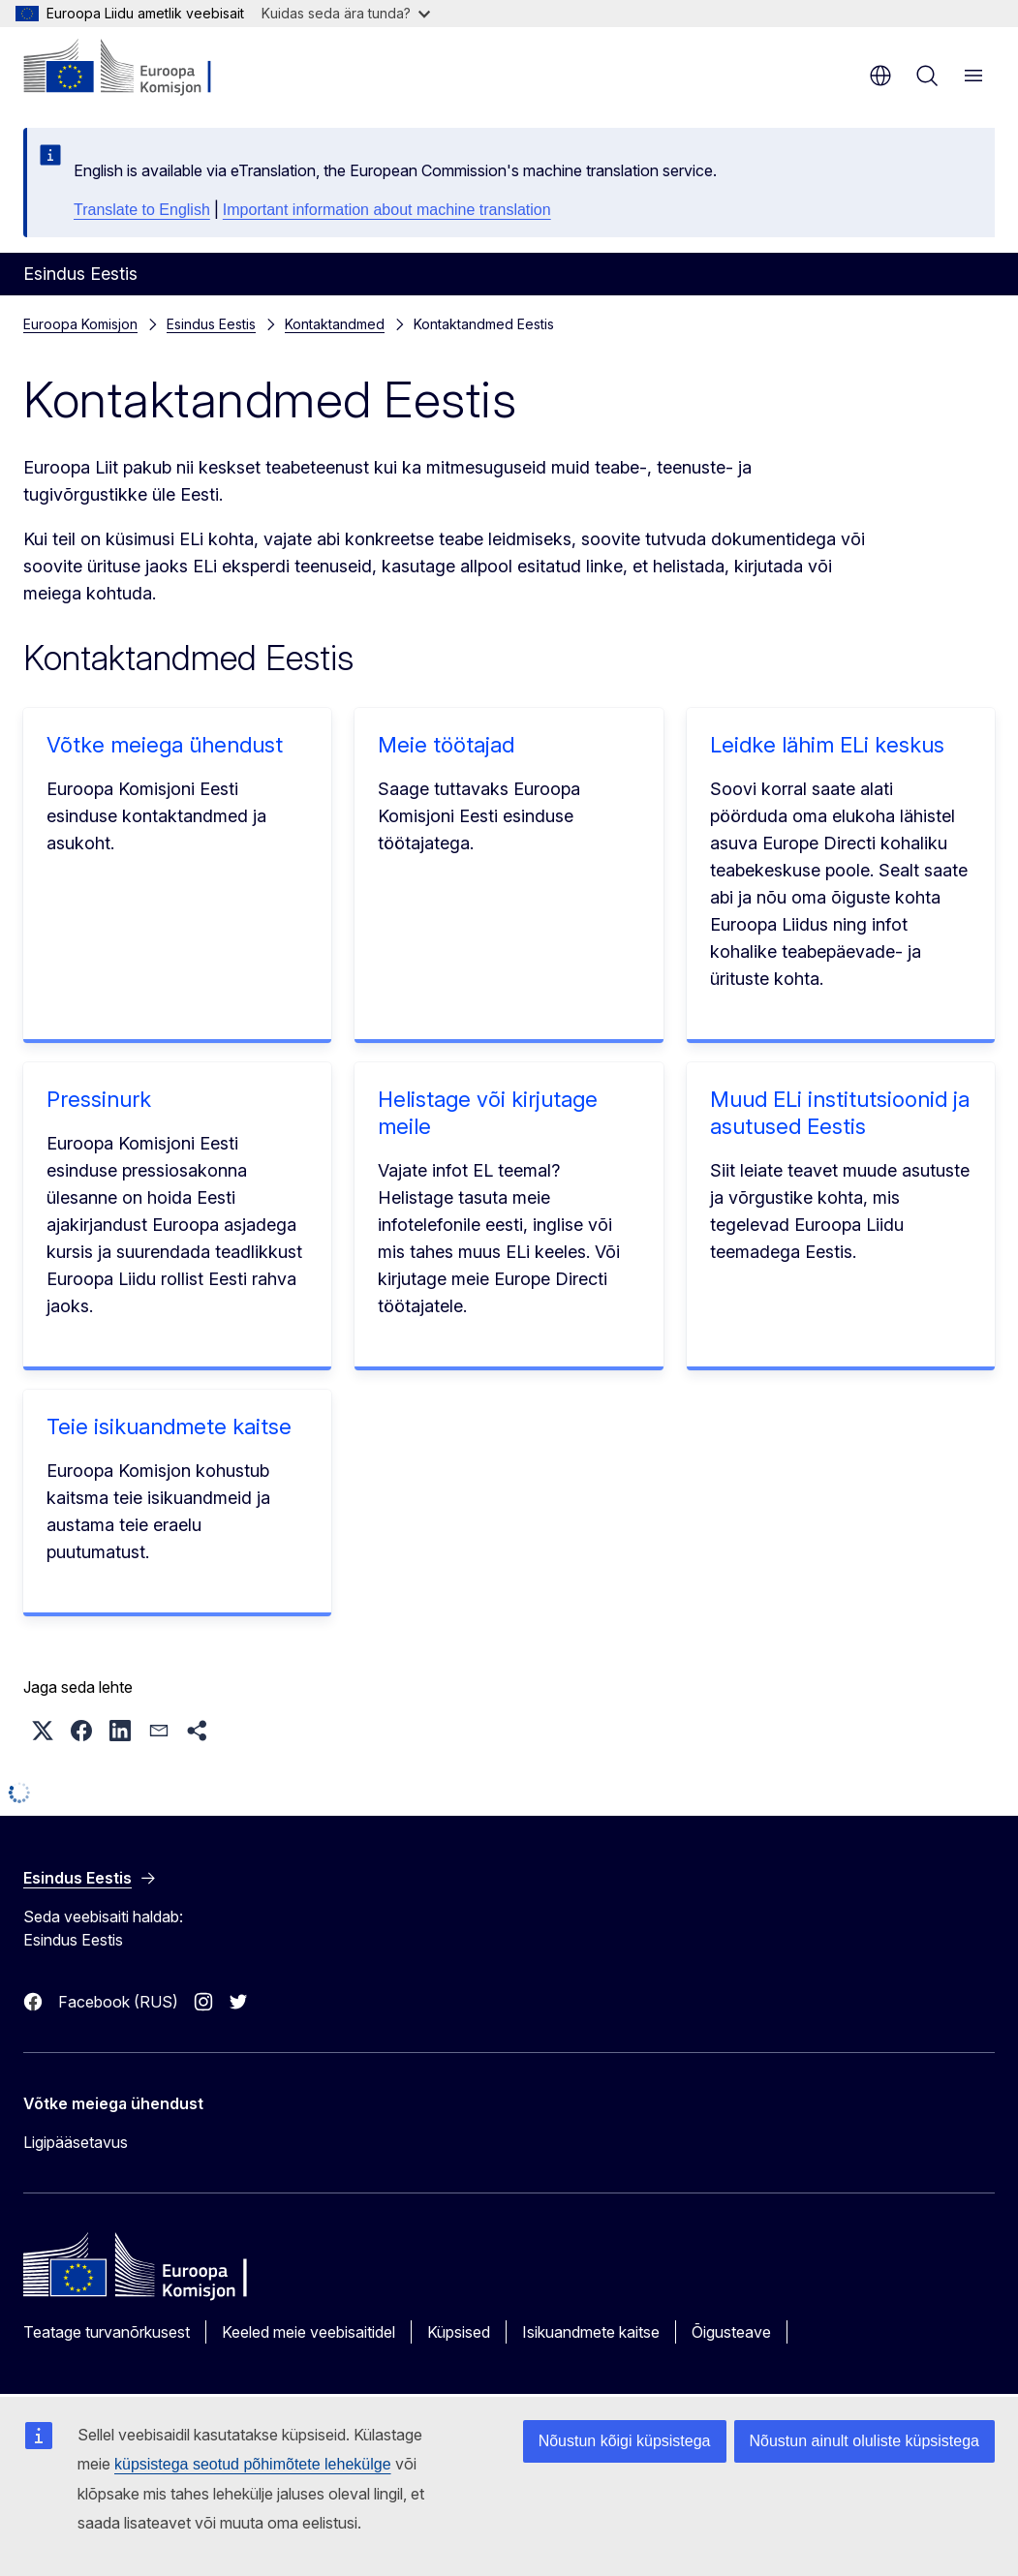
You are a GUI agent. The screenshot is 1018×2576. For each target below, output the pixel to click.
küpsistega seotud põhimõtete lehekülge (252, 2464)
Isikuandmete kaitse (591, 2332)
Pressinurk (98, 1099)
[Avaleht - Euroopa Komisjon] (141, 68)
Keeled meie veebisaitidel (308, 2332)
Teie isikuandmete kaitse (169, 1426)
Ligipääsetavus (75, 2142)
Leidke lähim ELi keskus (827, 744)
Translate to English (142, 209)
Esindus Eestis (211, 324)
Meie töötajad (446, 744)
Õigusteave (731, 2332)
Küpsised (458, 2332)
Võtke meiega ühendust (164, 744)
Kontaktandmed (335, 324)
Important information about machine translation (387, 209)
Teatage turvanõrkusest (106, 2332)
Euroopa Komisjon (80, 324)
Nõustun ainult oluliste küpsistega (864, 2441)
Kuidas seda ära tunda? (346, 13)
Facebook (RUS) (118, 2001)
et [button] (880, 75)
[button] (42, 1730)
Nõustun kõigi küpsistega (625, 2441)
